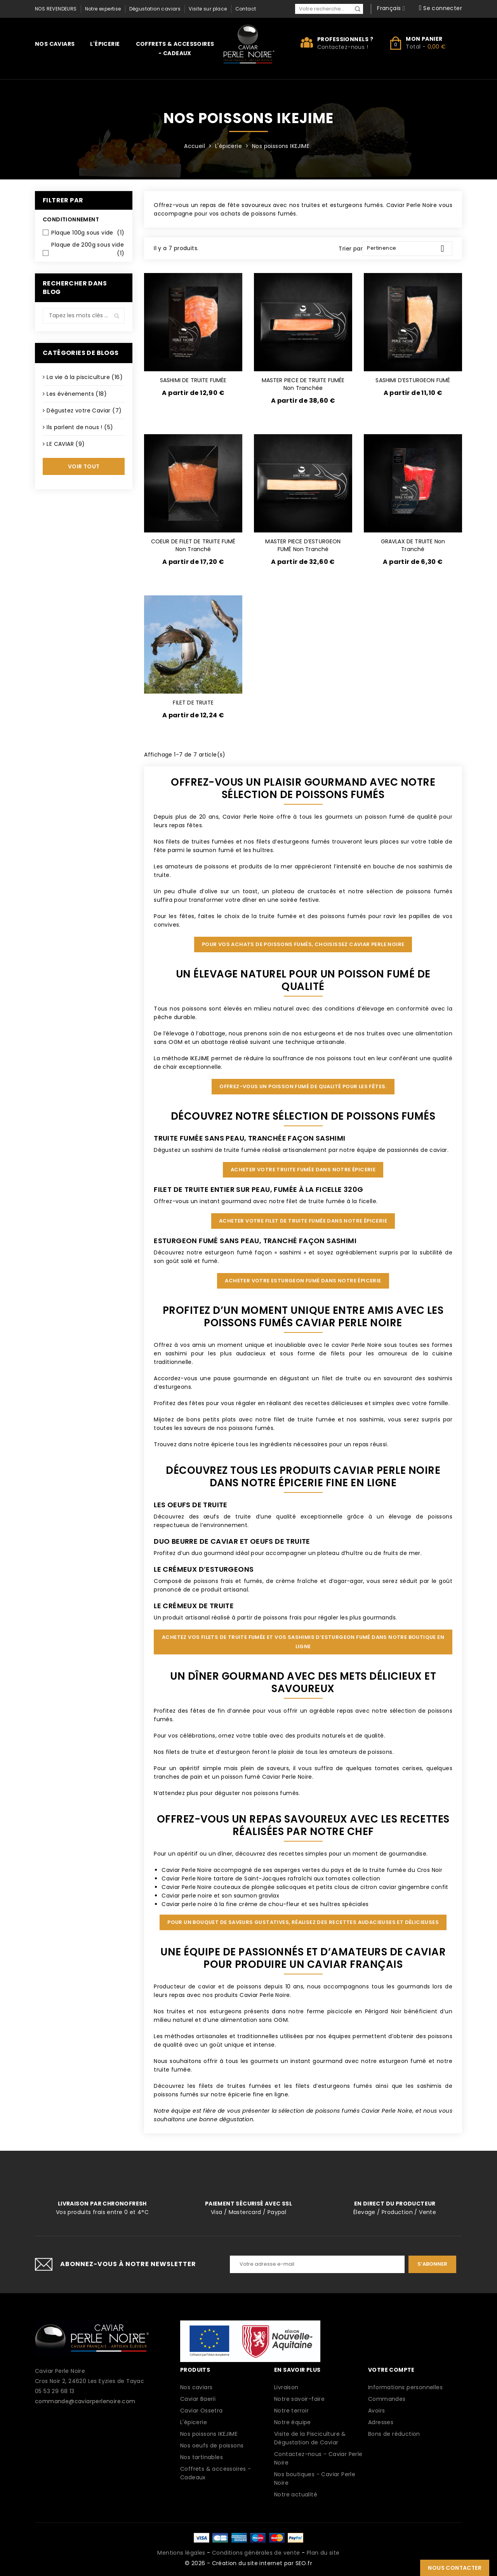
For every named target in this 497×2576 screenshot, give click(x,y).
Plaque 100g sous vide (87, 232)
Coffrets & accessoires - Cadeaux (175, 48)
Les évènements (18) (77, 394)
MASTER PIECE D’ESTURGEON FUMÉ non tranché (303, 545)
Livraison (286, 2387)
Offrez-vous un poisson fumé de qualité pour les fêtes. (303, 1086)
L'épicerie (105, 44)
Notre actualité (295, 2494)
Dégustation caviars (155, 8)
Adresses (380, 2422)
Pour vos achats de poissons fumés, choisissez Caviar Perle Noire (303, 944)
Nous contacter (454, 2568)
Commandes (387, 2399)
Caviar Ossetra (201, 2410)
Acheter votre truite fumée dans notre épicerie (303, 1169)
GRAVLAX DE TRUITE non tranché (413, 545)
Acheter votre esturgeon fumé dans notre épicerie (303, 1280)
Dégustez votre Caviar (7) (84, 410)
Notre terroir (291, 2410)
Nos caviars (55, 44)
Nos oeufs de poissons (211, 2445)
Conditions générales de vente (256, 2553)
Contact (245, 8)
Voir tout (84, 466)
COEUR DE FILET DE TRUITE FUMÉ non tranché (193, 545)
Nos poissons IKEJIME (209, 2434)
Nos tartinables (201, 2457)
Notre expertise (103, 8)
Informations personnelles (405, 2387)
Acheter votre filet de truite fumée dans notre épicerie (303, 1221)
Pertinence (408, 249)
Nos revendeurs (56, 8)
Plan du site (323, 2553)
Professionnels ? (345, 39)
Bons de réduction (394, 2434)
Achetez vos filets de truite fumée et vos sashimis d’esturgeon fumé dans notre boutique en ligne (303, 1641)
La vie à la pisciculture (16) (85, 377)
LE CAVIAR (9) (66, 444)
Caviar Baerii (197, 2399)
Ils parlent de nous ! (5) (80, 427)
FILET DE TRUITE (193, 702)
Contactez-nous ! (342, 47)
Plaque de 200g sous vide (87, 249)
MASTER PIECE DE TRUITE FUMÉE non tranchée (303, 384)
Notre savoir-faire (299, 2399)
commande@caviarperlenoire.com (85, 2401)
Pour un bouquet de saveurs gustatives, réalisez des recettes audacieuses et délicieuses (303, 1922)
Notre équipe (292, 2422)
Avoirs (376, 2410)
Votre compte (391, 2370)
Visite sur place (208, 8)
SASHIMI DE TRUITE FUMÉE (193, 380)
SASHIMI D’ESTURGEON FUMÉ (412, 380)
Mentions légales (181, 2553)
